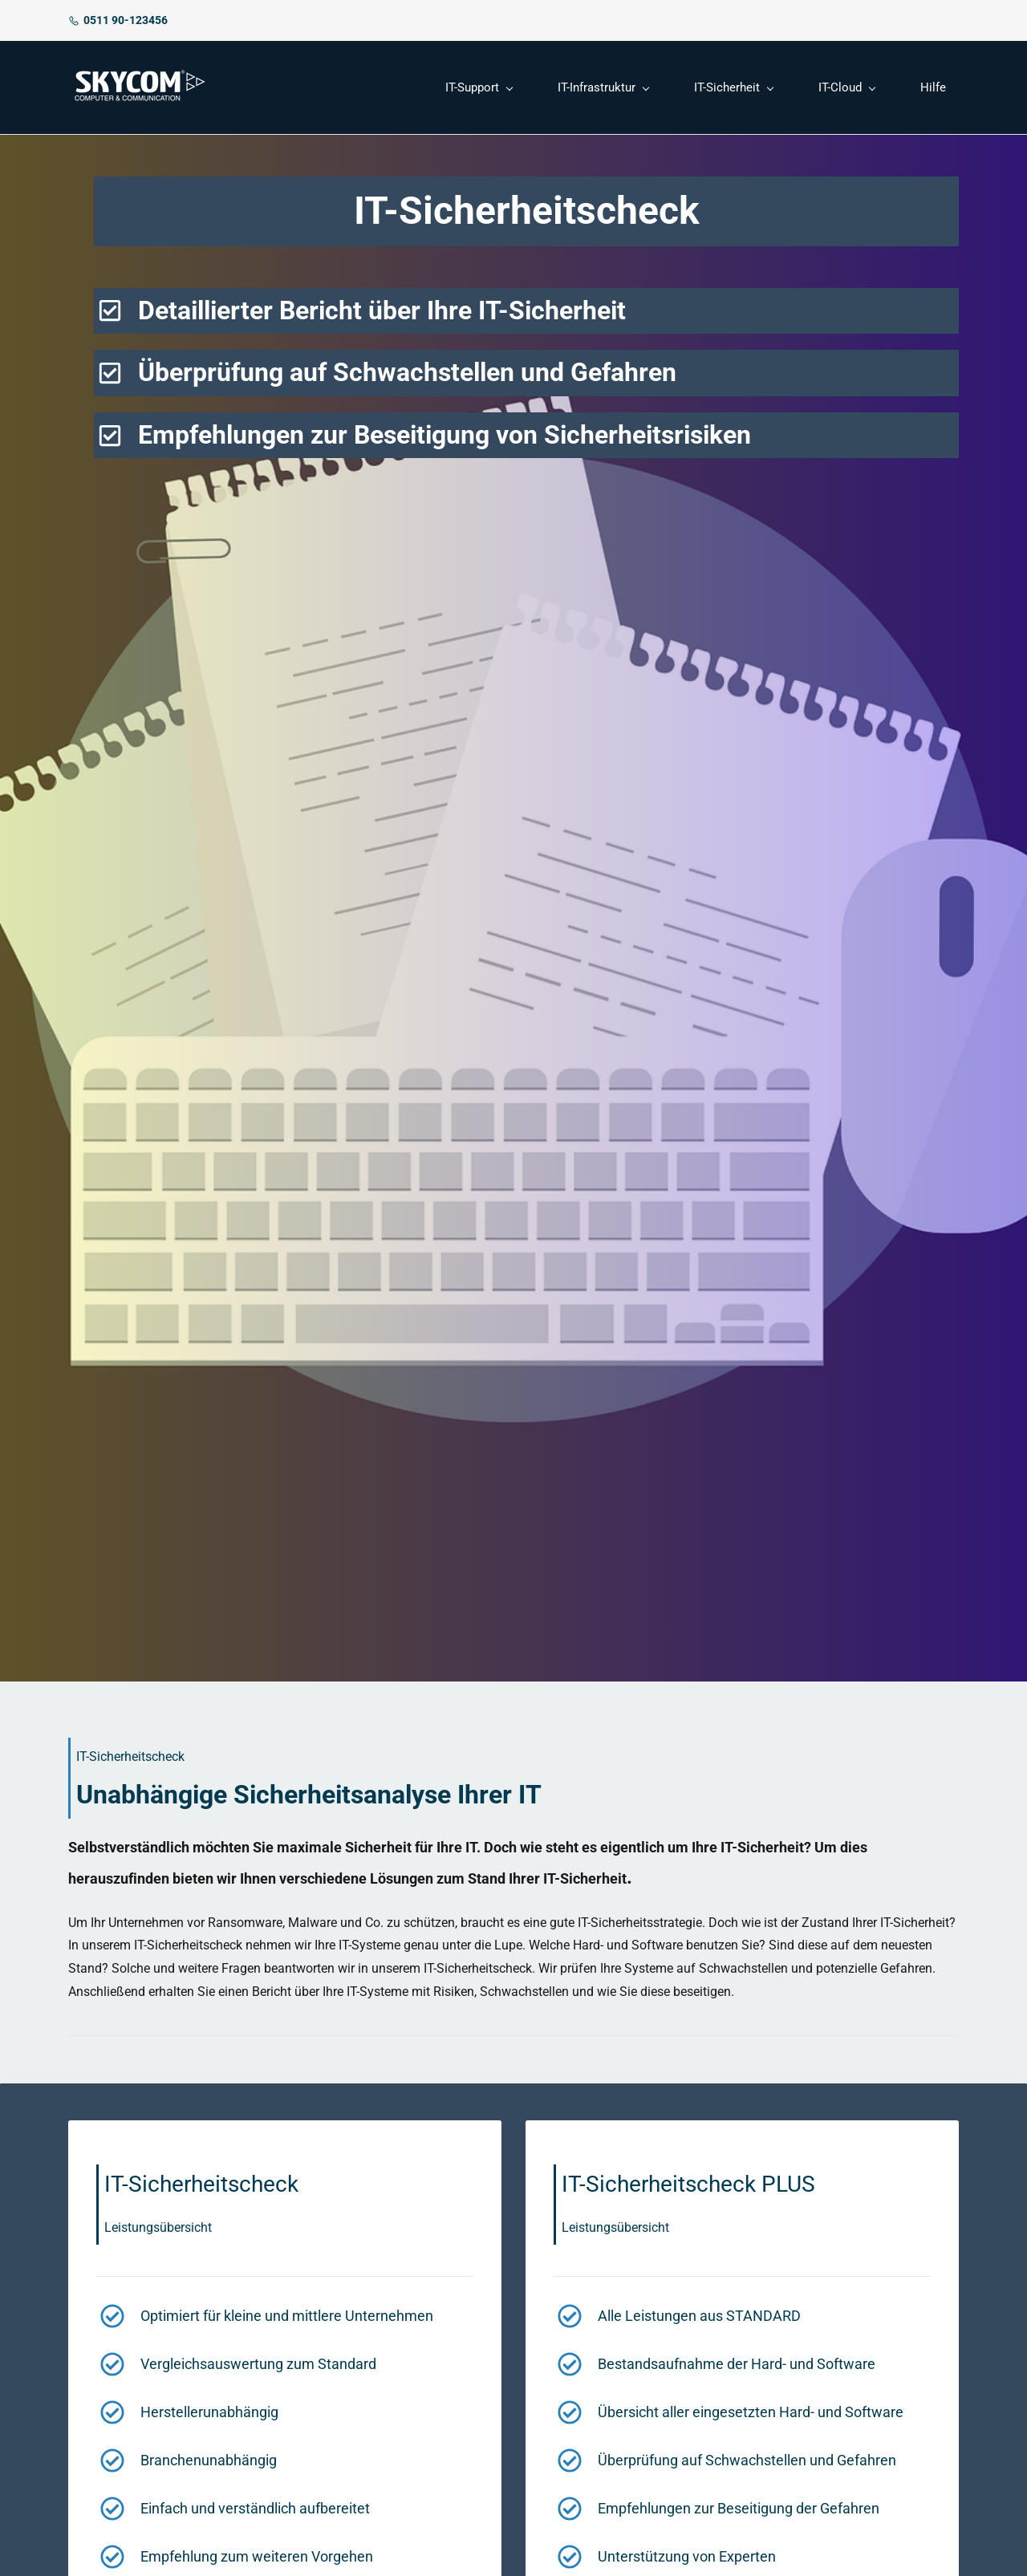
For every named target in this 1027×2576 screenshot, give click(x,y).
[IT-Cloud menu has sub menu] (846, 87)
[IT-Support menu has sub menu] (478, 87)
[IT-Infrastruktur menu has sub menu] (603, 87)
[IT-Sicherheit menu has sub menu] (733, 87)
